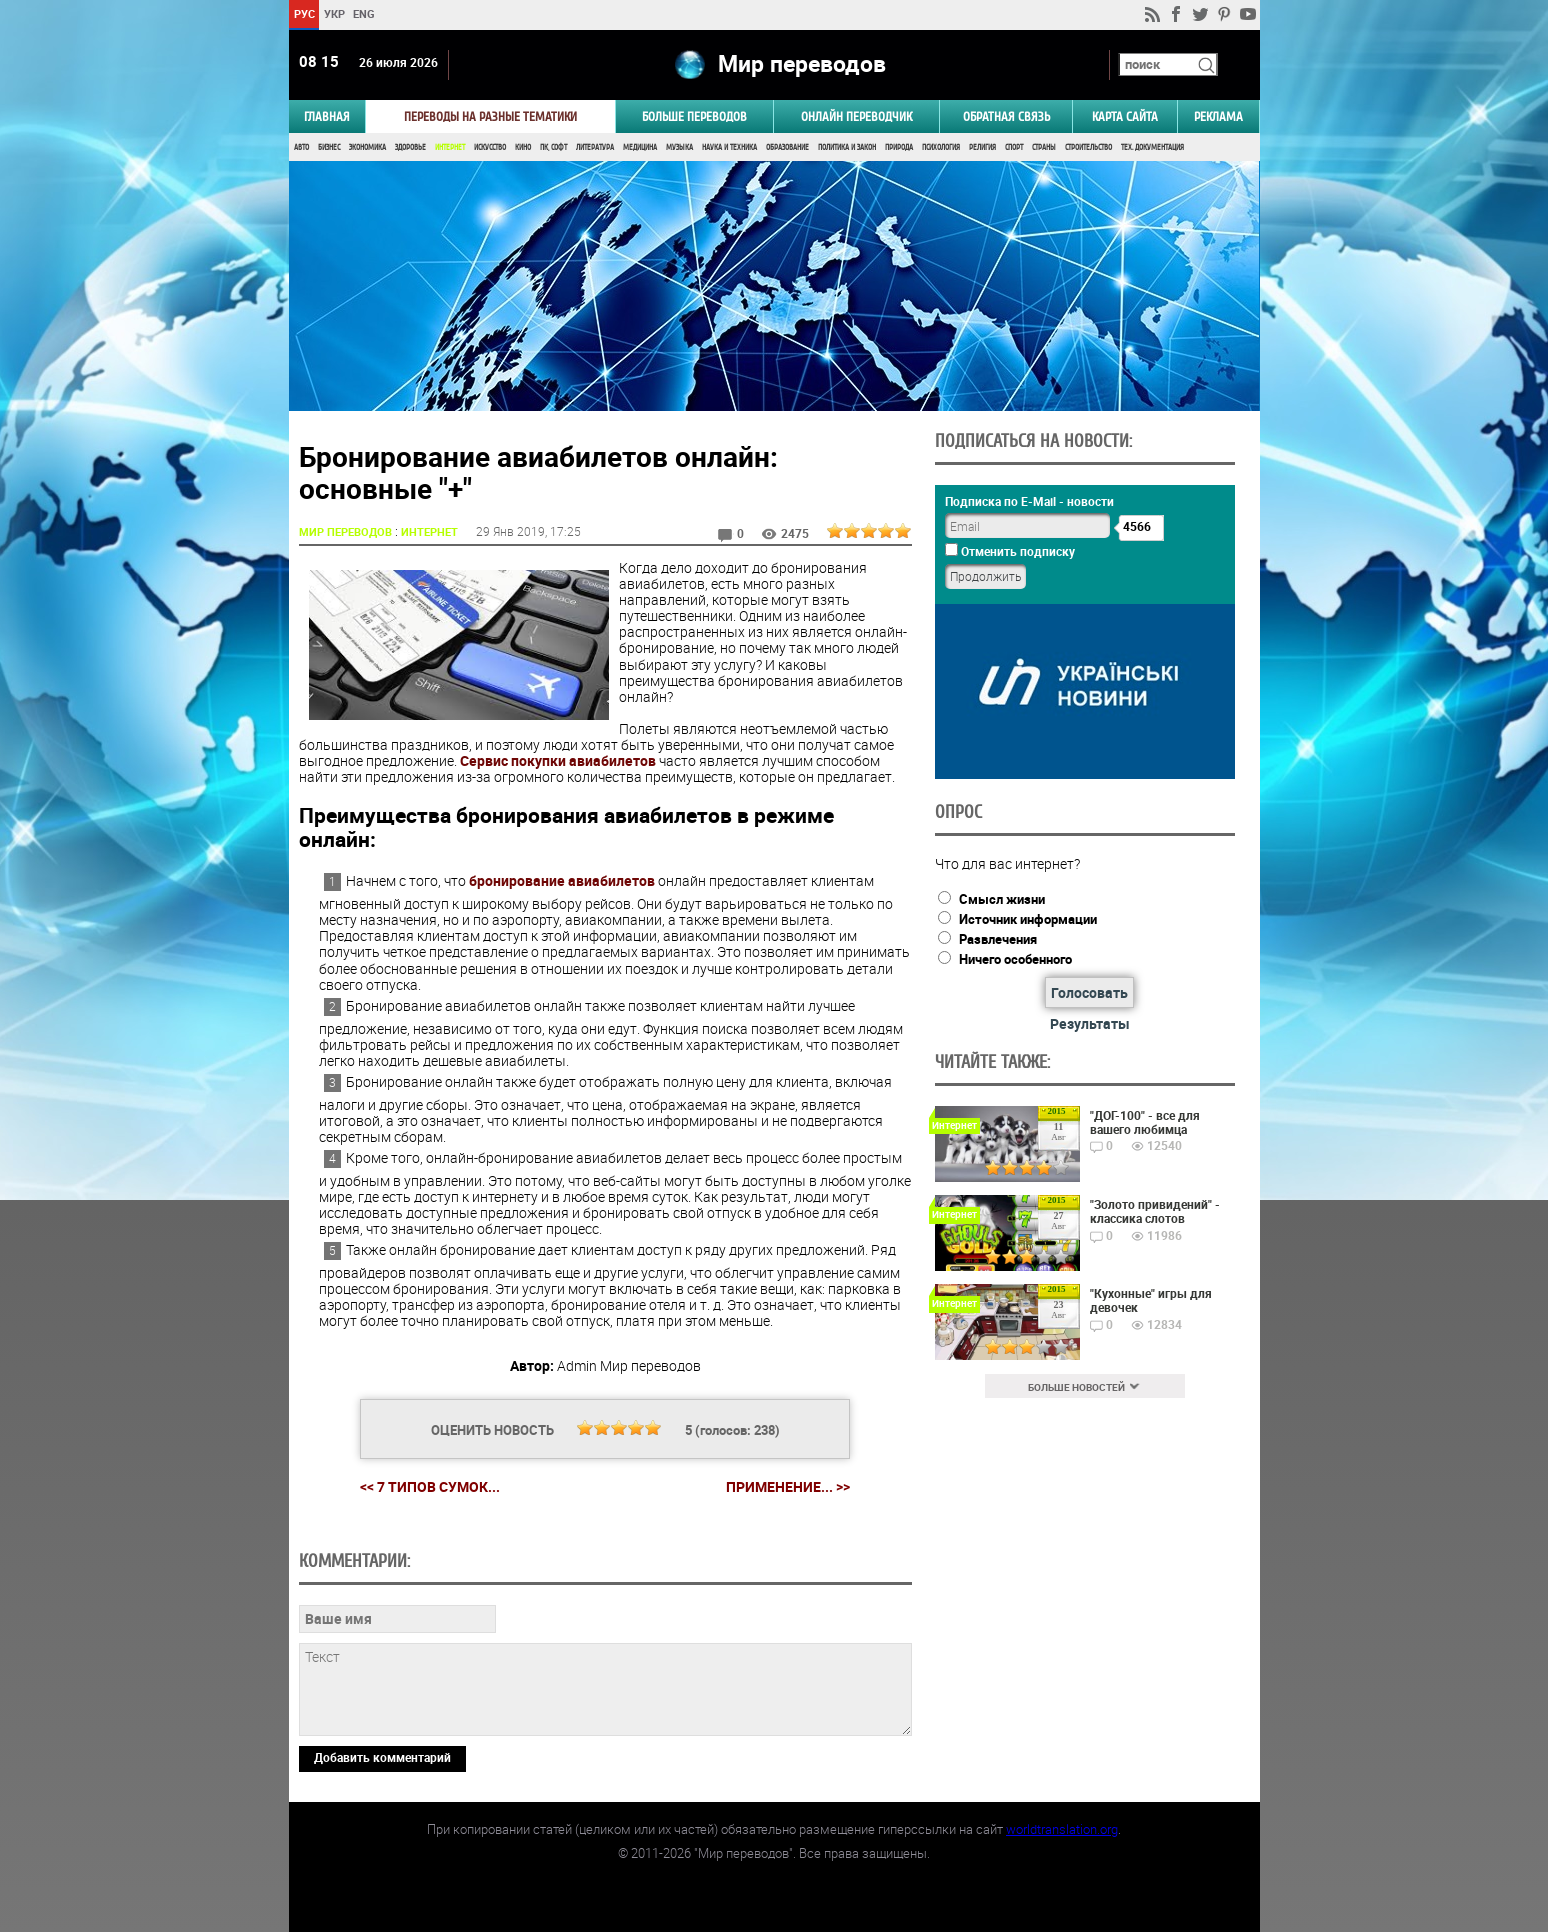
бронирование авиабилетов (562, 880)
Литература (595, 147)
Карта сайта (1125, 116)
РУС (303, 13)
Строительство (1088, 147)
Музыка (679, 147)
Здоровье (410, 147)
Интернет (450, 147)
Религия (982, 147)
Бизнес (329, 147)
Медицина (640, 147)
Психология (941, 147)
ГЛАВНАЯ (327, 116)
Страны (1044, 147)
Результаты (1090, 1023)
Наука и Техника (729, 147)
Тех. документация (1152, 147)
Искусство (490, 147)
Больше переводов (694, 116)
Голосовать (1089, 992)
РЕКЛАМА (1218, 116)
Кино (523, 147)
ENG (364, 13)
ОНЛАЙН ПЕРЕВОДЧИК (856, 116)
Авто (301, 147)
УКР (333, 13)
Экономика (367, 147)
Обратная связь (1006, 116)
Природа (899, 147)
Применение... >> (788, 1487)
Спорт (1014, 147)
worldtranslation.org (1062, 1829)
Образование (787, 147)
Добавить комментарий (382, 1757)
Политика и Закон (847, 147)
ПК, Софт (553, 147)
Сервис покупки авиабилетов (558, 760)
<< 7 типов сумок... (430, 1486)
